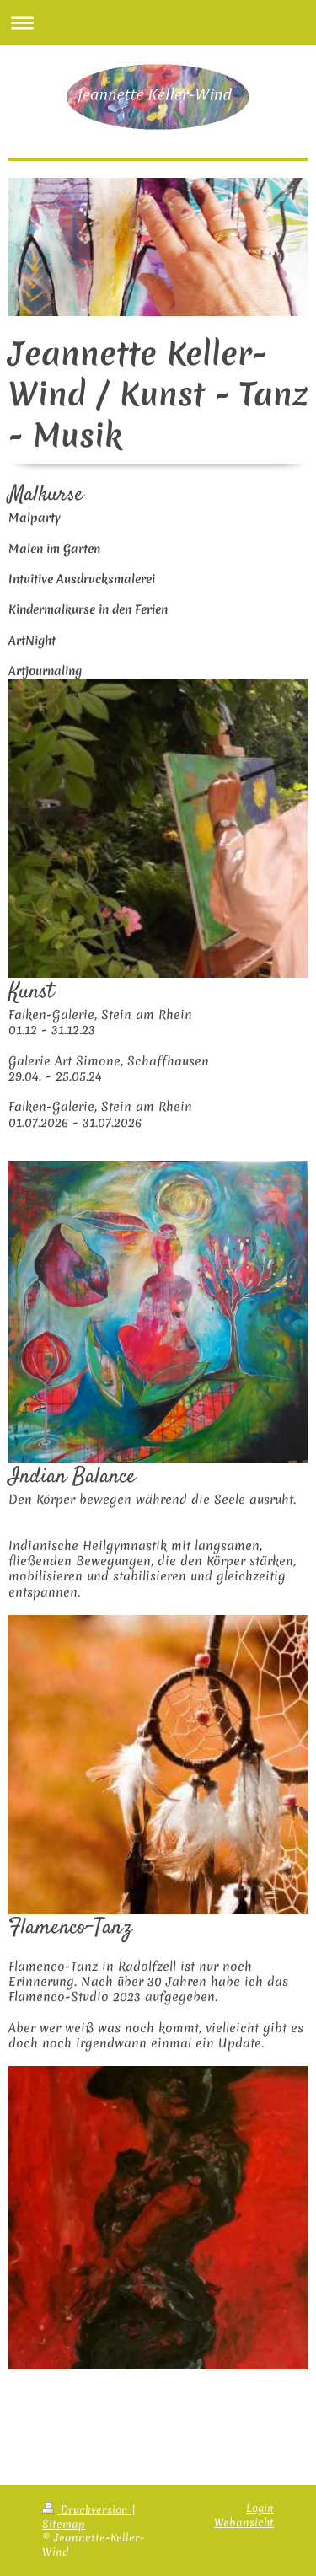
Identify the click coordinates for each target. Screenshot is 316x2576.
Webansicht (244, 2522)
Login (260, 2508)
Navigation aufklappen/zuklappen (158, 22)
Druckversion (86, 2510)
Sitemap (63, 2524)
